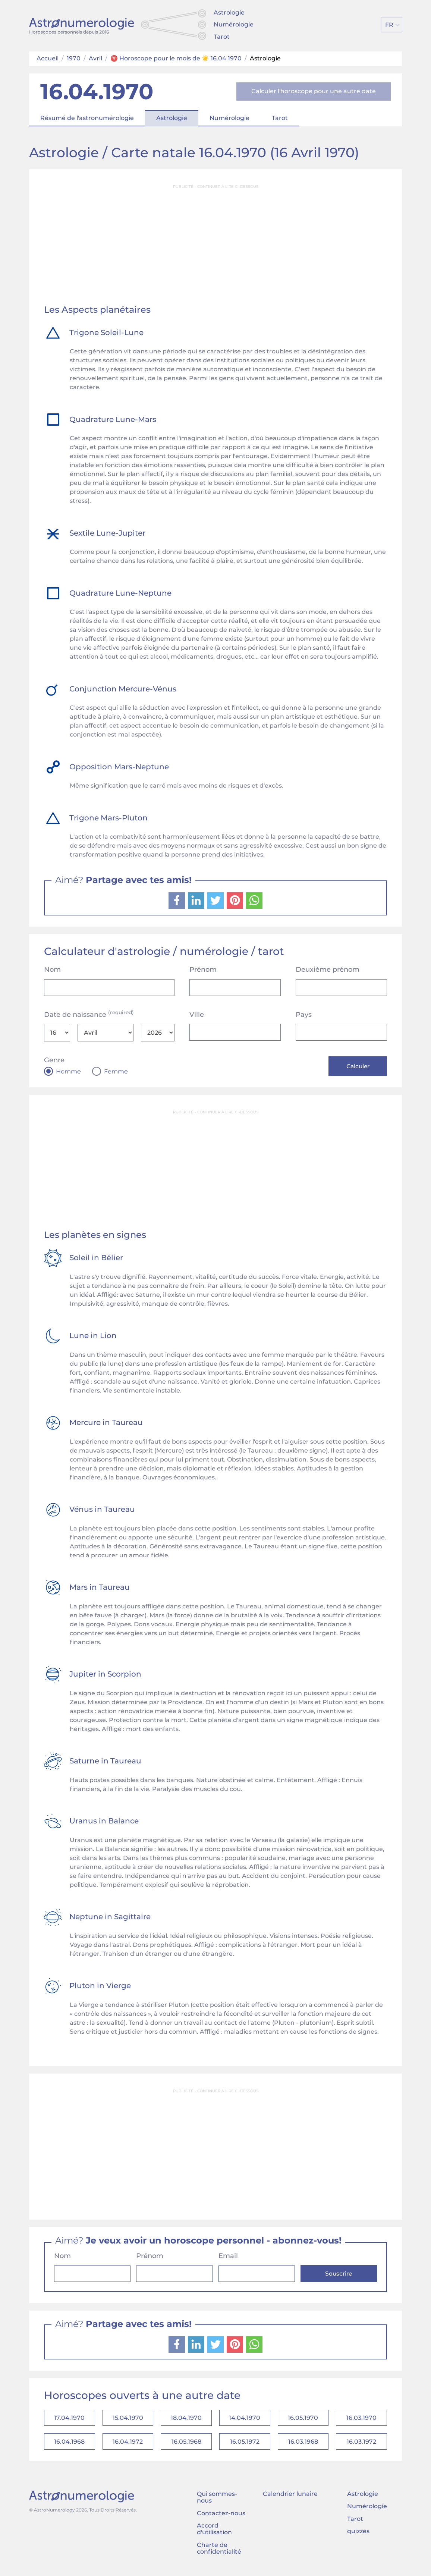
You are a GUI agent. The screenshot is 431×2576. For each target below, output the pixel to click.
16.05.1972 (244, 2444)
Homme (68, 1071)
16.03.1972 (361, 2444)
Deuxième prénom (327, 969)
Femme (116, 1071)
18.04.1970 (186, 2419)
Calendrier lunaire (290, 2497)
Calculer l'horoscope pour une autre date (313, 91)
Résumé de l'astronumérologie (87, 118)
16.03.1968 (303, 2444)
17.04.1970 (69, 2419)
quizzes (358, 2534)
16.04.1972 (128, 2444)
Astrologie (229, 12)
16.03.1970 (361, 2419)
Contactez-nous (221, 2516)
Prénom (203, 969)
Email (228, 2257)
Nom (52, 969)
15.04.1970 (128, 2419)
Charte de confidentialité (219, 2552)
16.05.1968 (186, 2444)
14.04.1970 (244, 2419)
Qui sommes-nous (217, 2501)
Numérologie (234, 24)
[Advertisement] (215, 245)
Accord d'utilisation (214, 2532)
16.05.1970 (303, 2419)
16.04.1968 (69, 2444)
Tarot (222, 36)
